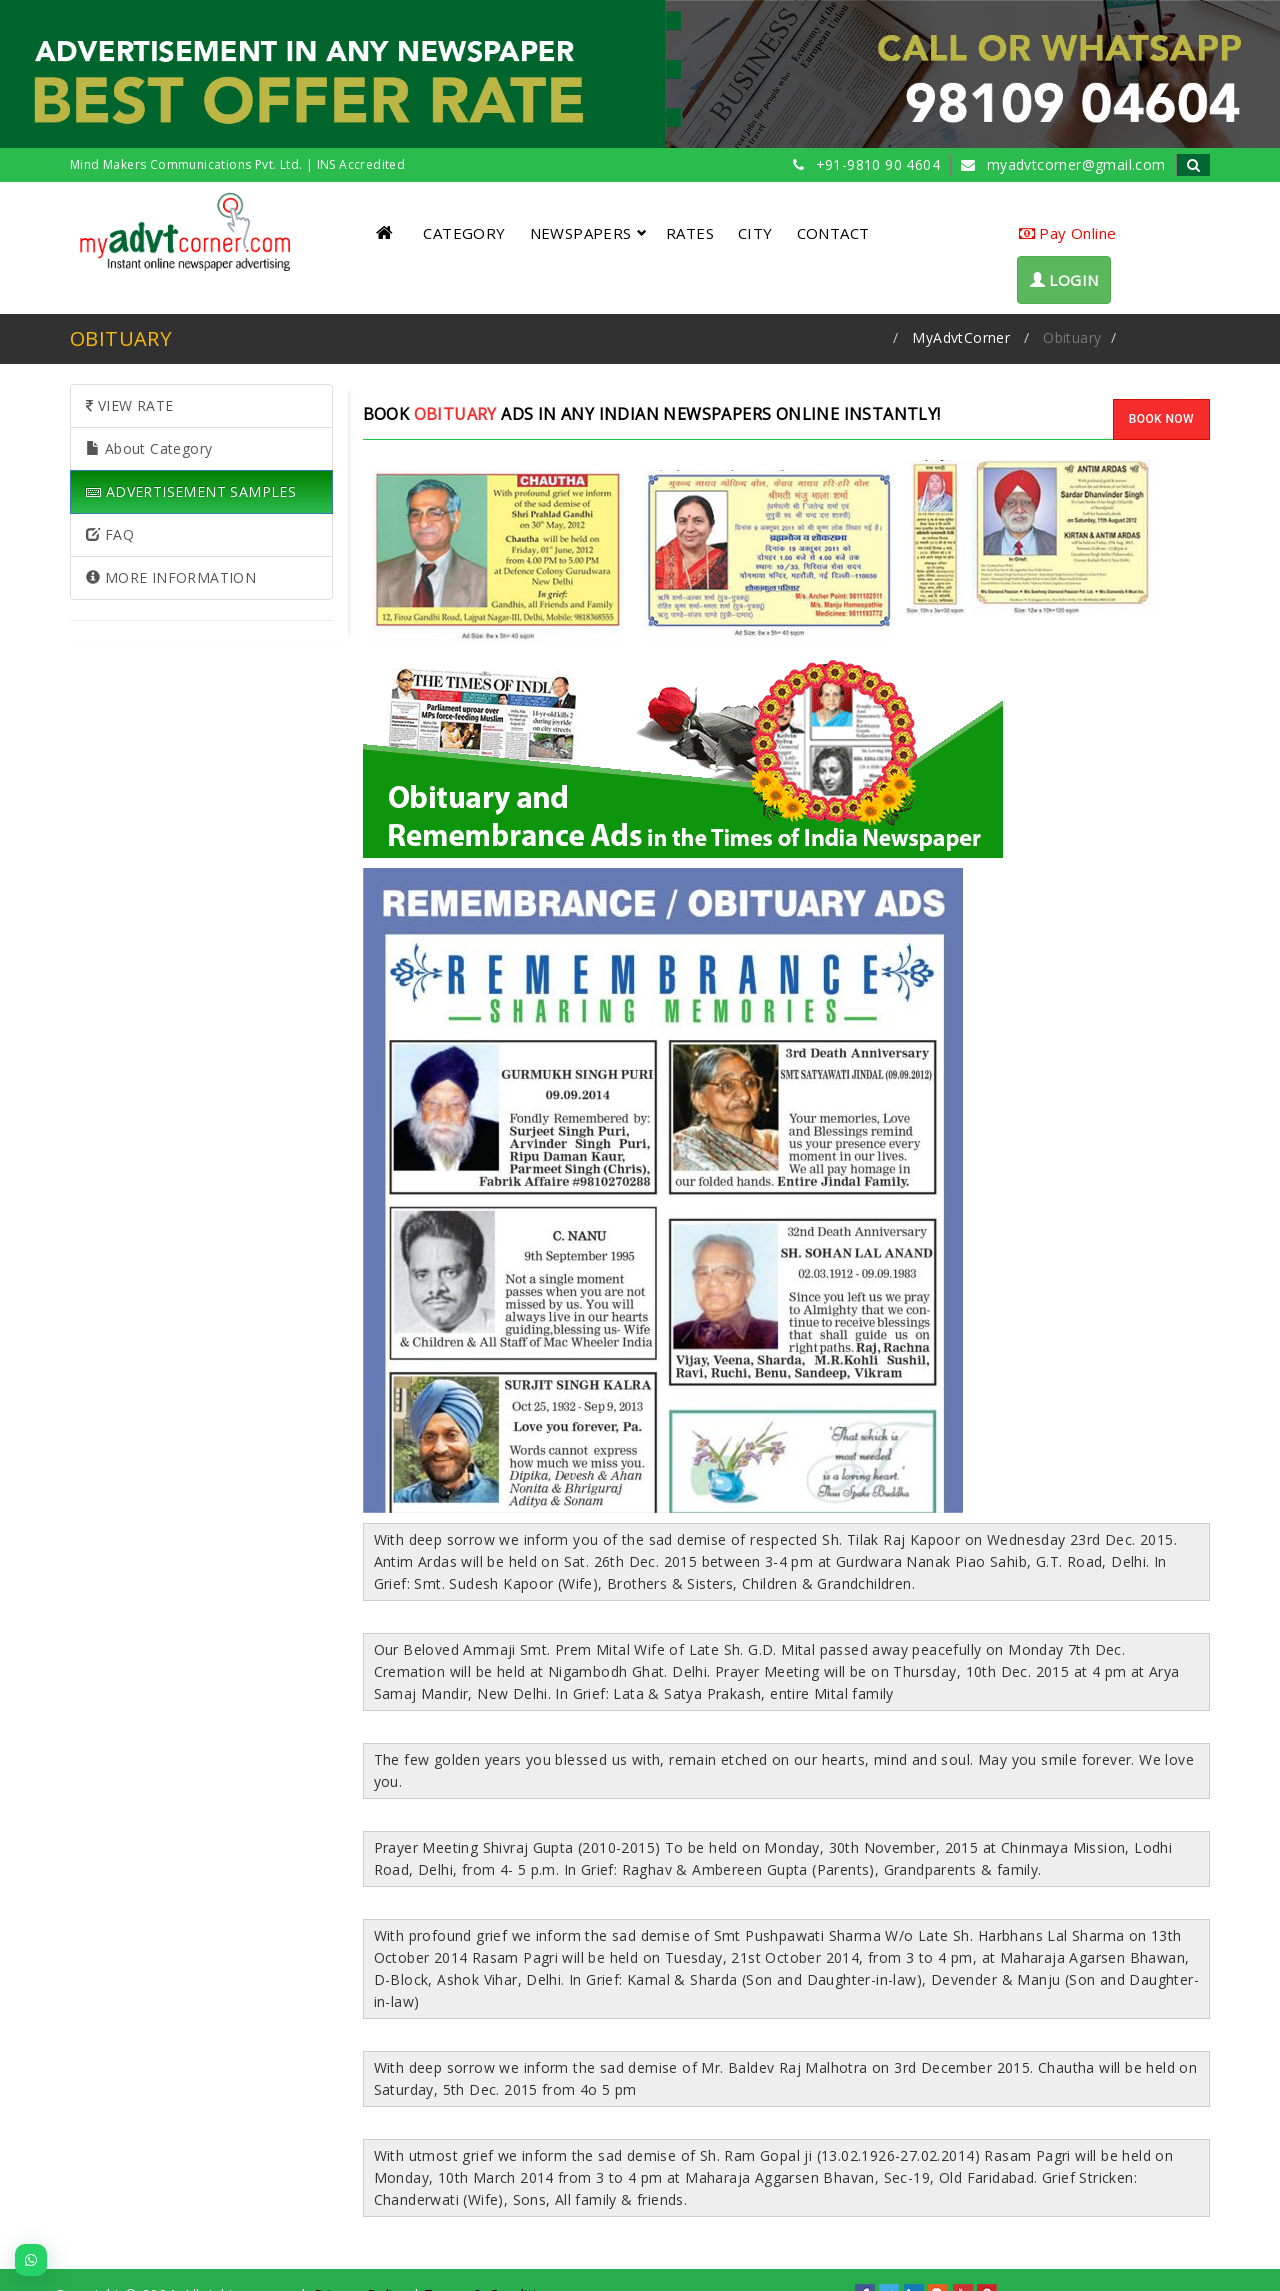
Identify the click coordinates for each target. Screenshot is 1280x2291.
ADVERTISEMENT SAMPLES (191, 491)
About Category (149, 448)
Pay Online (1068, 233)
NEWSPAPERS (588, 233)
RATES (690, 233)
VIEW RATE (129, 405)
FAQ (110, 534)
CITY (755, 233)
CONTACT (833, 233)
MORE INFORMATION (171, 577)
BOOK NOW (1161, 419)
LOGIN (1064, 280)
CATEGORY (464, 233)
